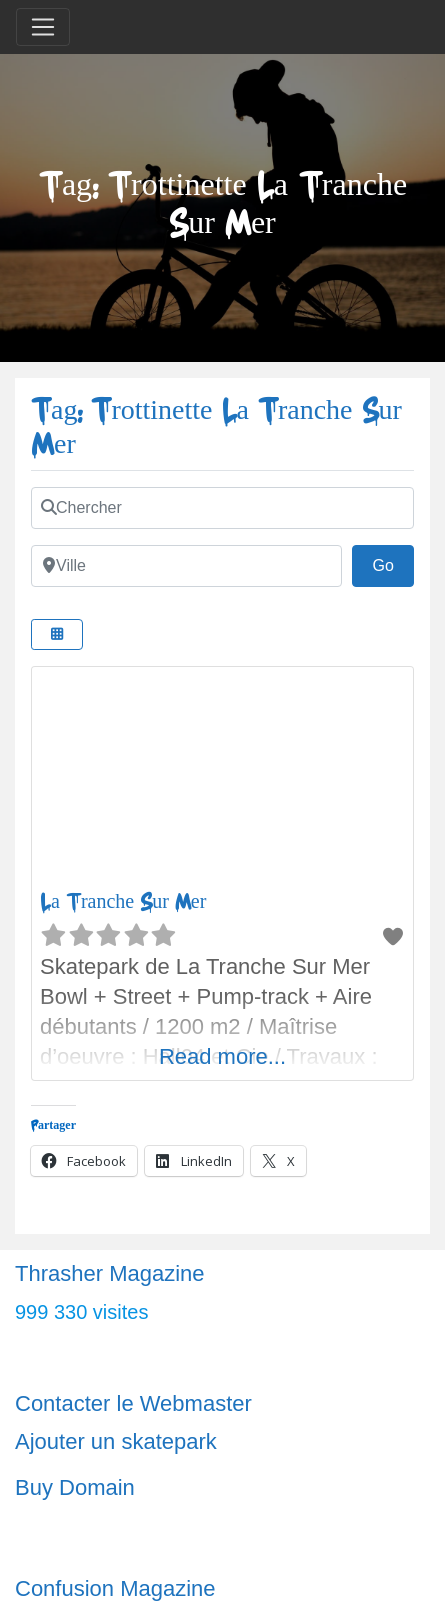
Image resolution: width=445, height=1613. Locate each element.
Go (393, 563)
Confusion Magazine (115, 1588)
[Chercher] (222, 508)
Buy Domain (75, 1487)
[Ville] (186, 566)
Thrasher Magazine (110, 1273)
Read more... (222, 1056)
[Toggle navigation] (43, 27)
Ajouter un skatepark (116, 1441)
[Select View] (57, 634)
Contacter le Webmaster (133, 1403)
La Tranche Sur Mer (123, 901)
